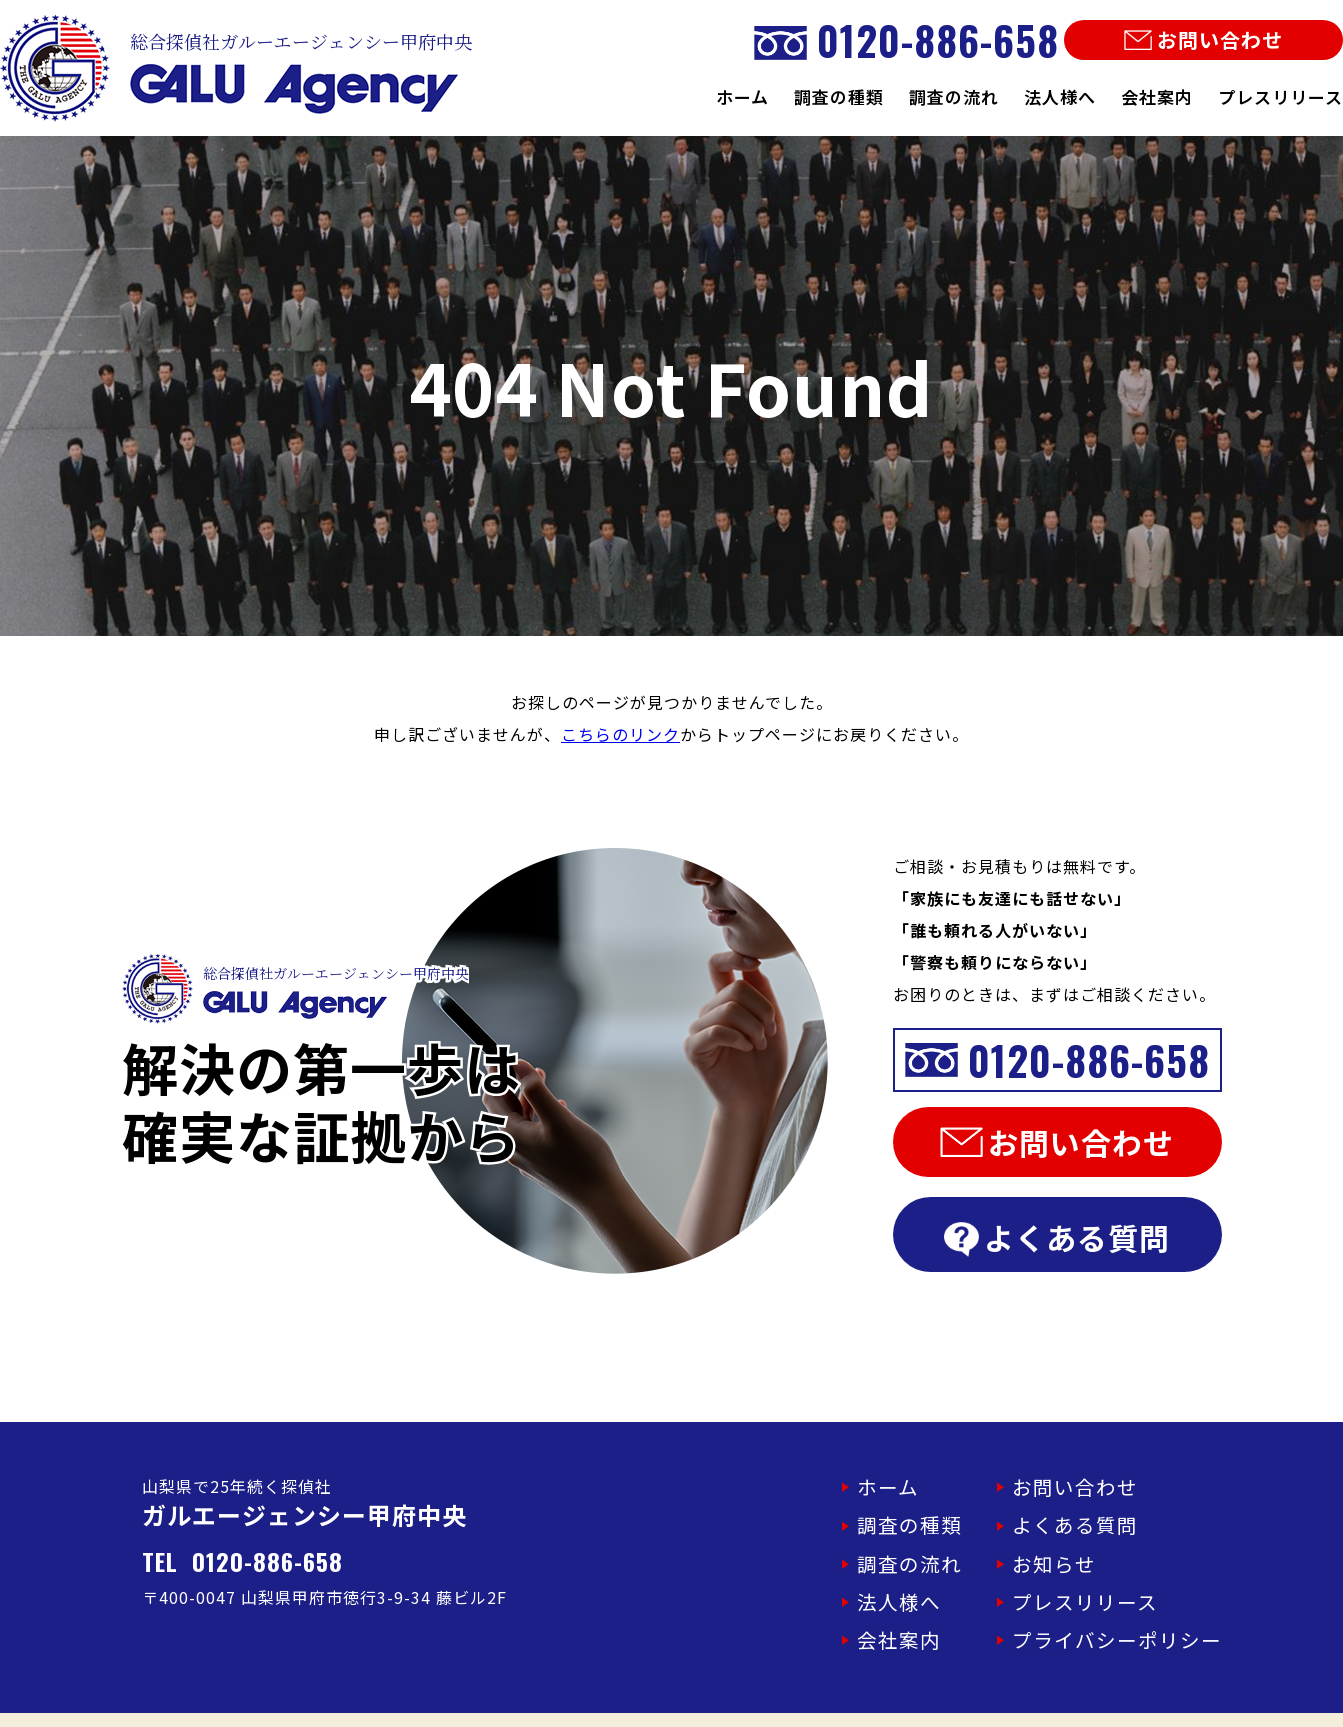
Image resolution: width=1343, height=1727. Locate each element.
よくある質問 (1057, 1237)
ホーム (742, 96)
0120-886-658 (906, 40)
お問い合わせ (1203, 39)
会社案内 (1157, 96)
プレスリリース (1280, 96)
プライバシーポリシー (1137, 1616)
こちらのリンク (620, 734)
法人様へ (1060, 96)
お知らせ (1086, 1550)
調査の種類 (839, 96)
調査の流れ (954, 96)
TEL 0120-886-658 (242, 1561)
